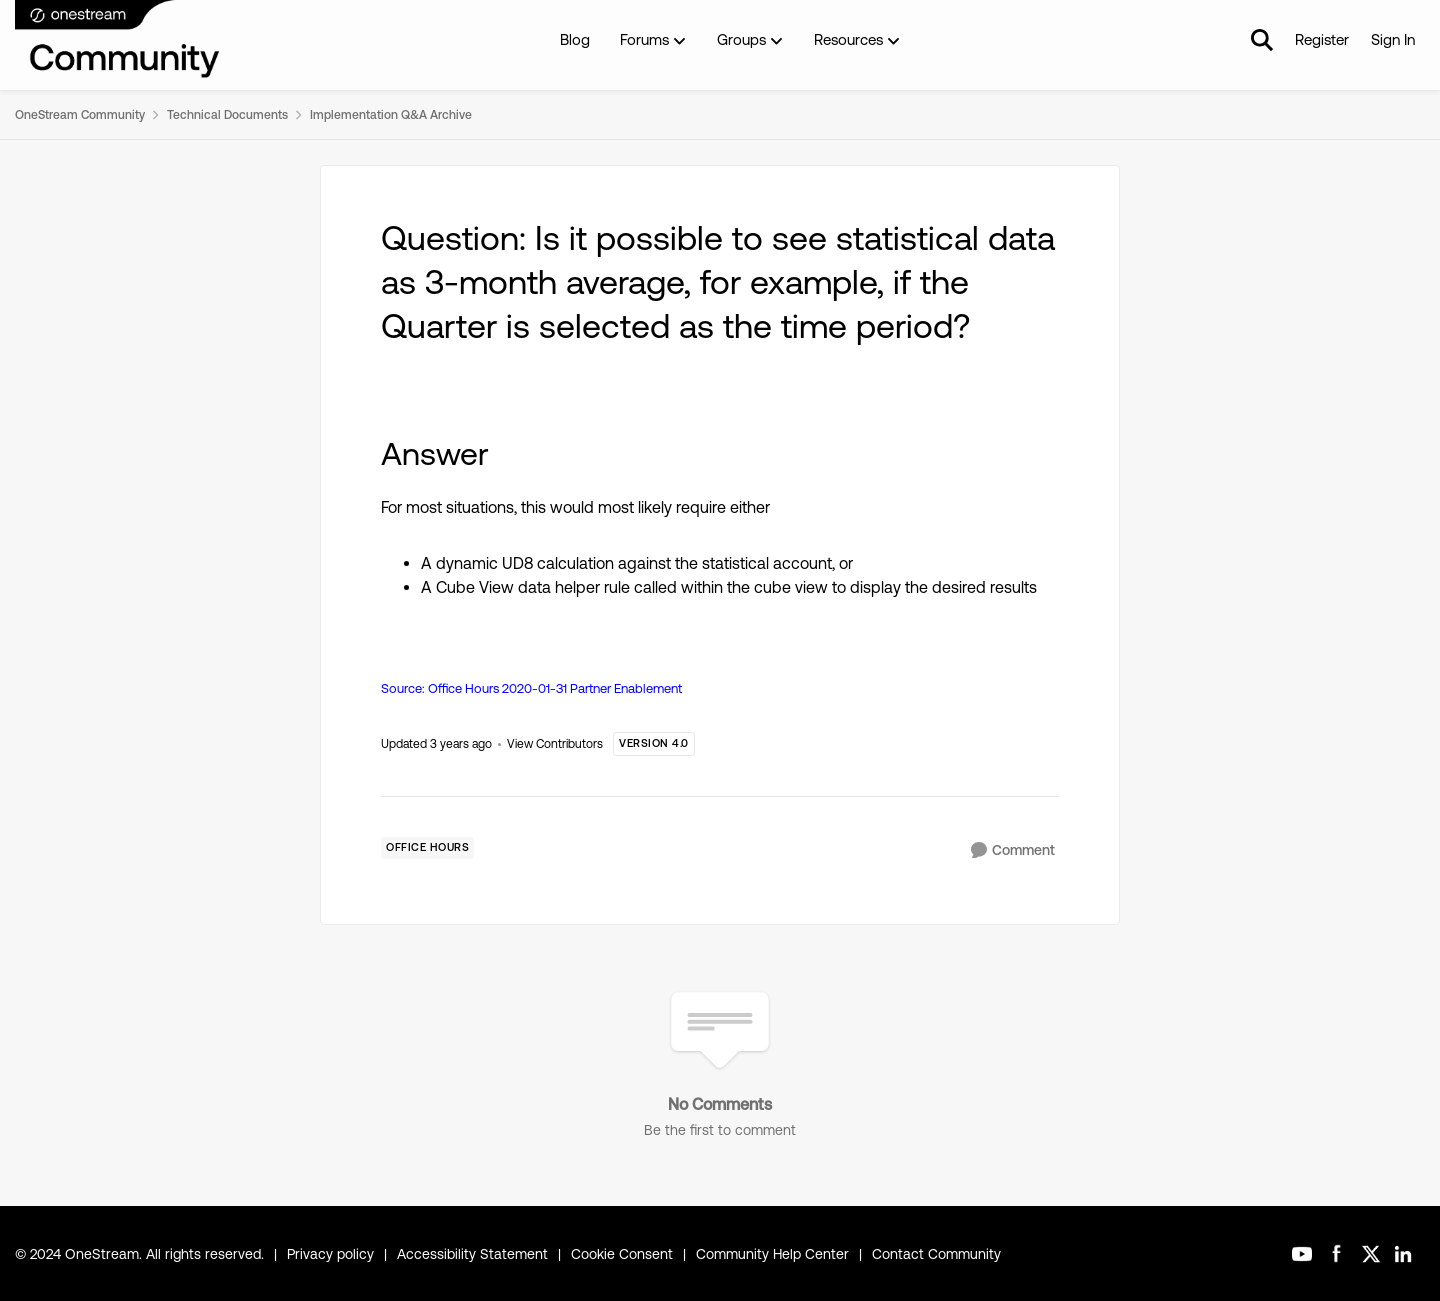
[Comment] (1013, 850)
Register (1322, 39)
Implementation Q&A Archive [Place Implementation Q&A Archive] (391, 115)
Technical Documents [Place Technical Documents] (227, 115)
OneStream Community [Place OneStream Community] (80, 115)
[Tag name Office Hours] (427, 848)
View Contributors (555, 744)
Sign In (1393, 39)
